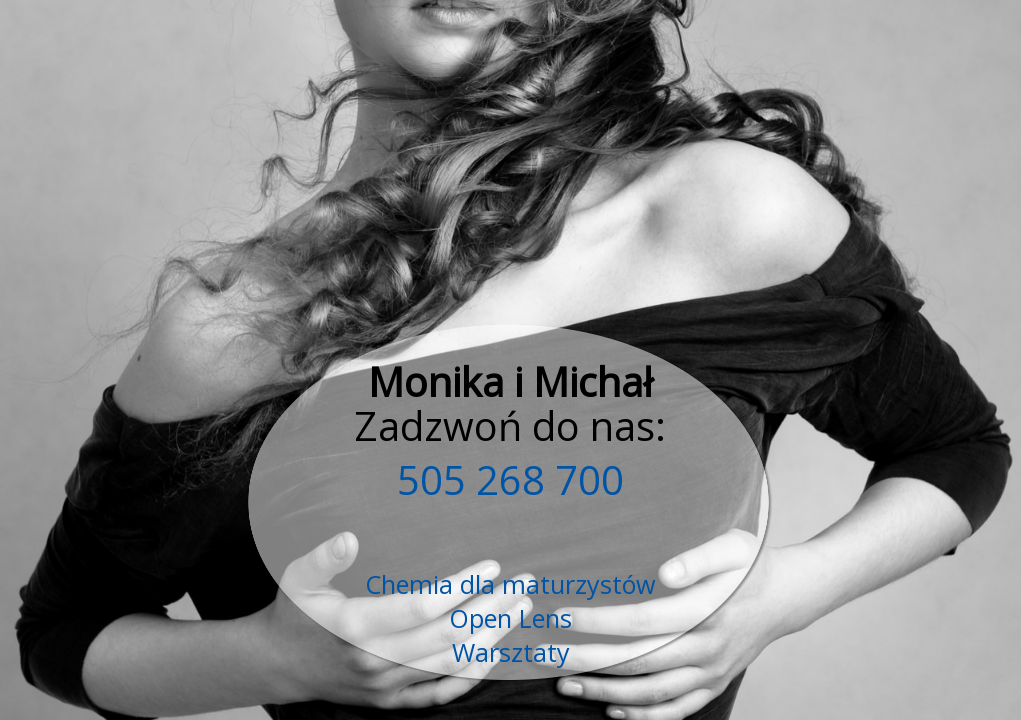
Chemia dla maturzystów (510, 584)
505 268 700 (510, 480)
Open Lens (510, 618)
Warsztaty (511, 652)
